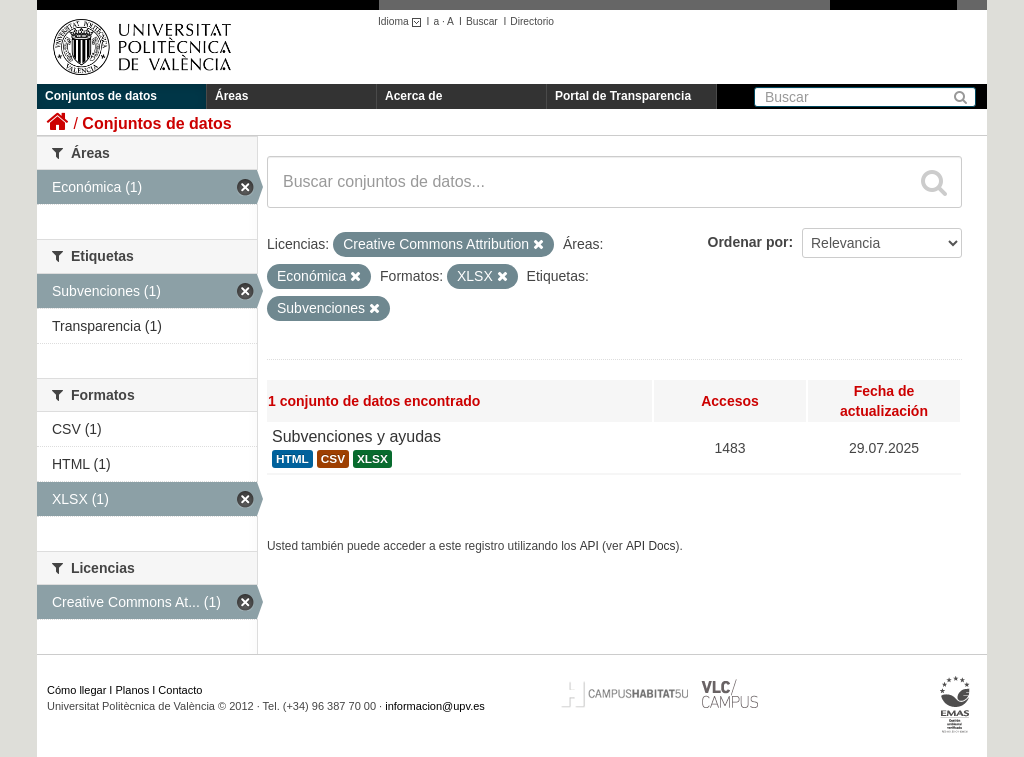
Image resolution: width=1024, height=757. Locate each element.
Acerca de (413, 96)
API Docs (651, 546)
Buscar (482, 21)
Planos (133, 690)
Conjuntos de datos (101, 96)
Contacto (180, 690)
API (589, 546)
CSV (333, 459)
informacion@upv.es (435, 706)
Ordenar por (748, 242)
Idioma (402, 21)
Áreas (231, 96)
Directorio (532, 21)
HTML (292, 459)
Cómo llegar (76, 690)
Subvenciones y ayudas (356, 436)
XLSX (372, 459)
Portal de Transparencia (623, 96)
